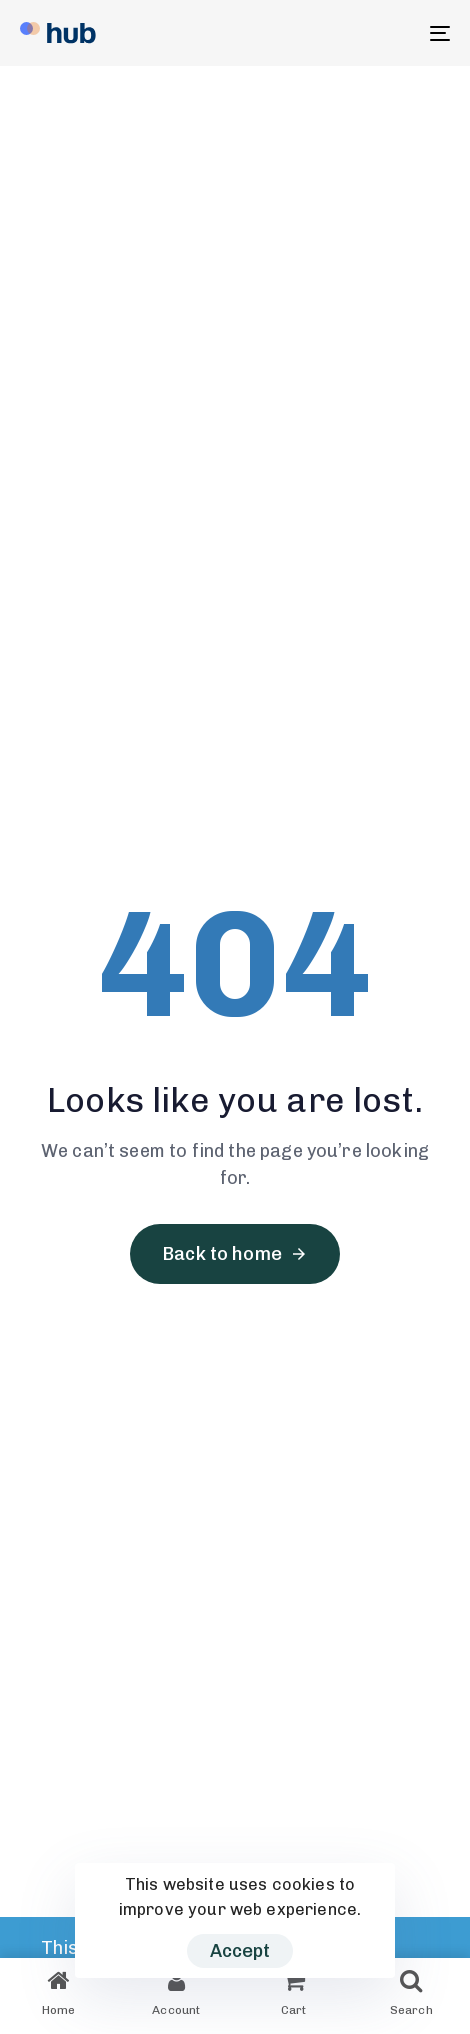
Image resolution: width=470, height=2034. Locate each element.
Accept (240, 1951)
